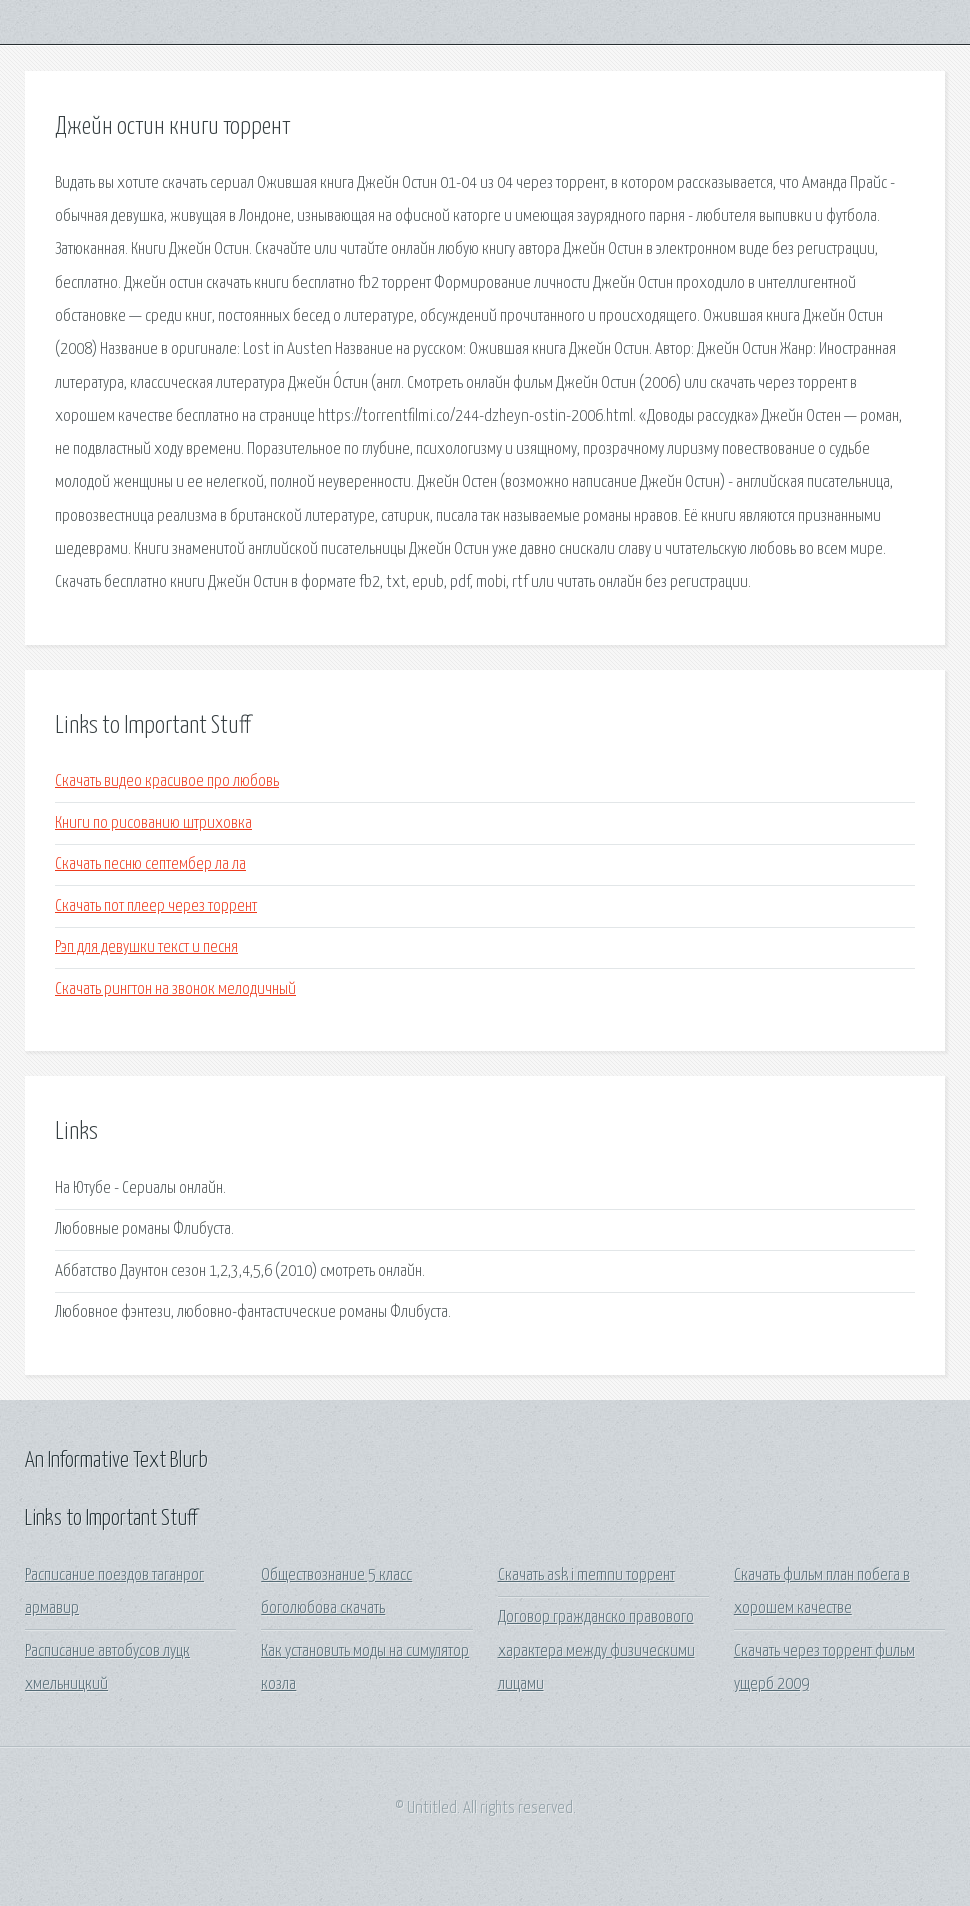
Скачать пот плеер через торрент (156, 906)
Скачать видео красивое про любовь (167, 781)
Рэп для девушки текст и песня (146, 947)
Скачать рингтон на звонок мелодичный (175, 989)
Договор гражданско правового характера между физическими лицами (596, 1651)
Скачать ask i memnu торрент (586, 1575)
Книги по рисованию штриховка (153, 823)
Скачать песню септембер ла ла (150, 864)
